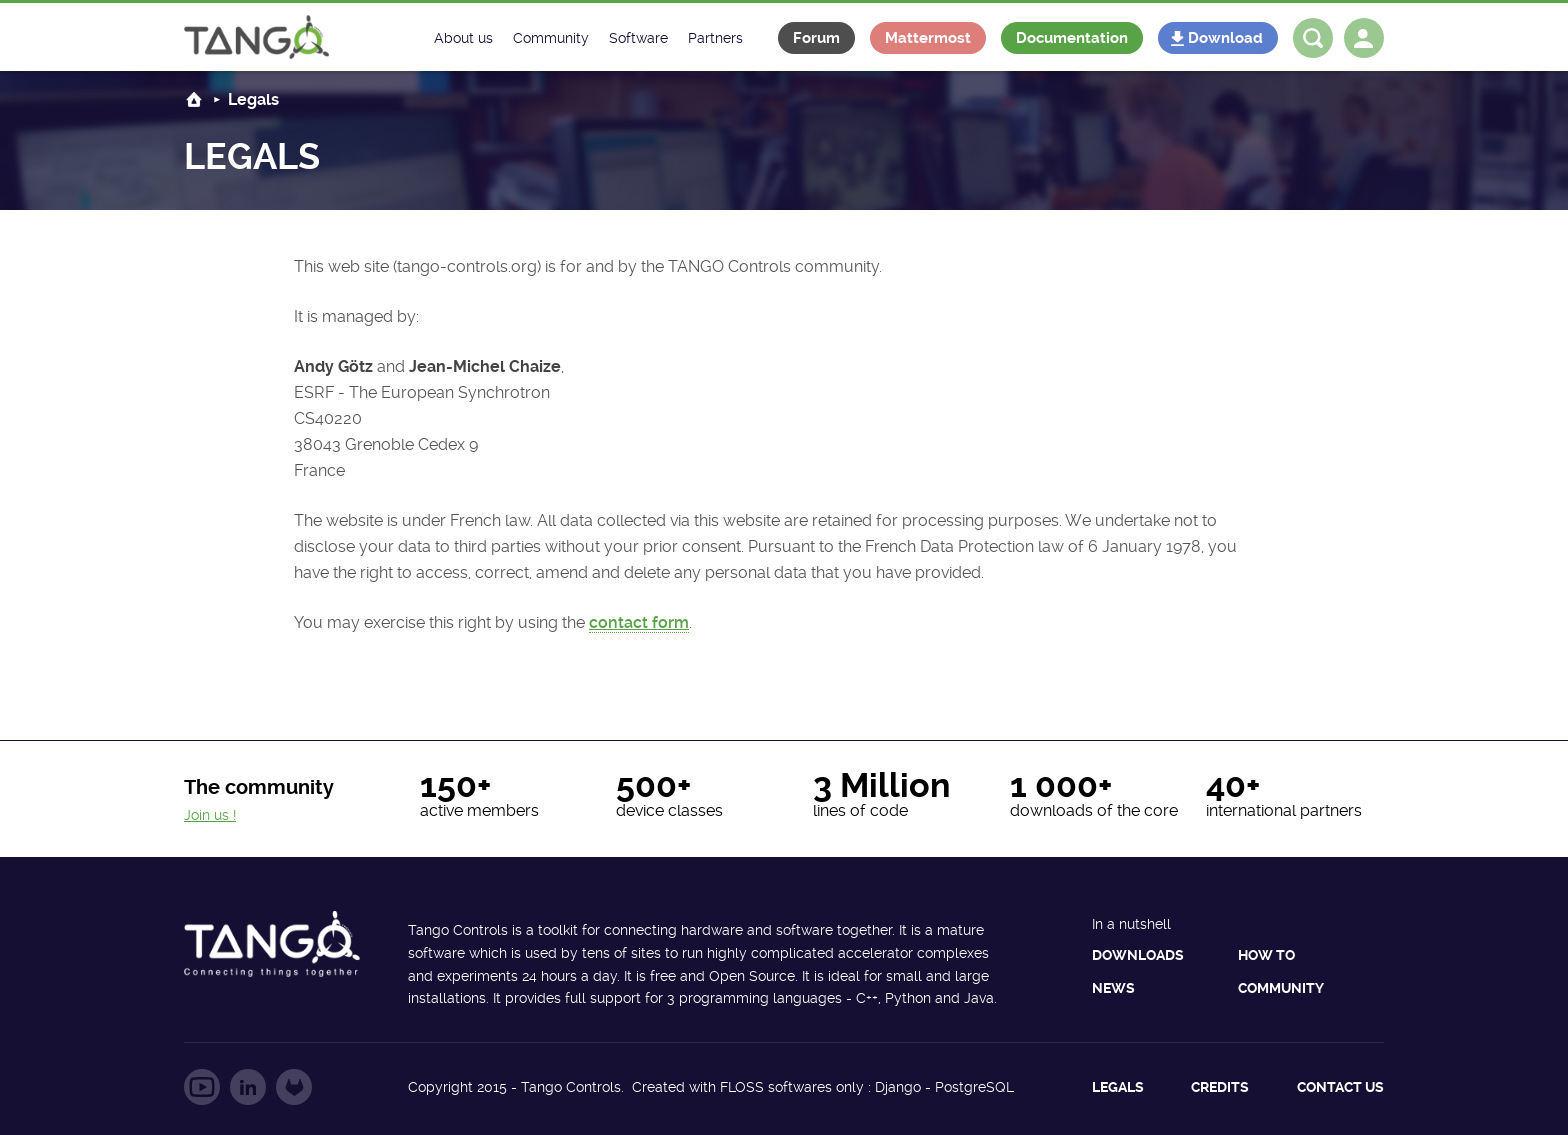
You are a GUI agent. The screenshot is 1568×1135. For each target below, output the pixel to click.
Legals (1118, 1087)
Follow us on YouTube (202, 1087)
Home (194, 99)
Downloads (1138, 955)
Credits (1220, 1087)
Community (1281, 988)
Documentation (1072, 38)
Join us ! (210, 815)
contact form (639, 622)
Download (1225, 38)
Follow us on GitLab (294, 1087)
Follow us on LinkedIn (248, 1087)
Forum (816, 38)
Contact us (1340, 1087)
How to (1266, 955)
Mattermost (928, 38)
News (1113, 988)
